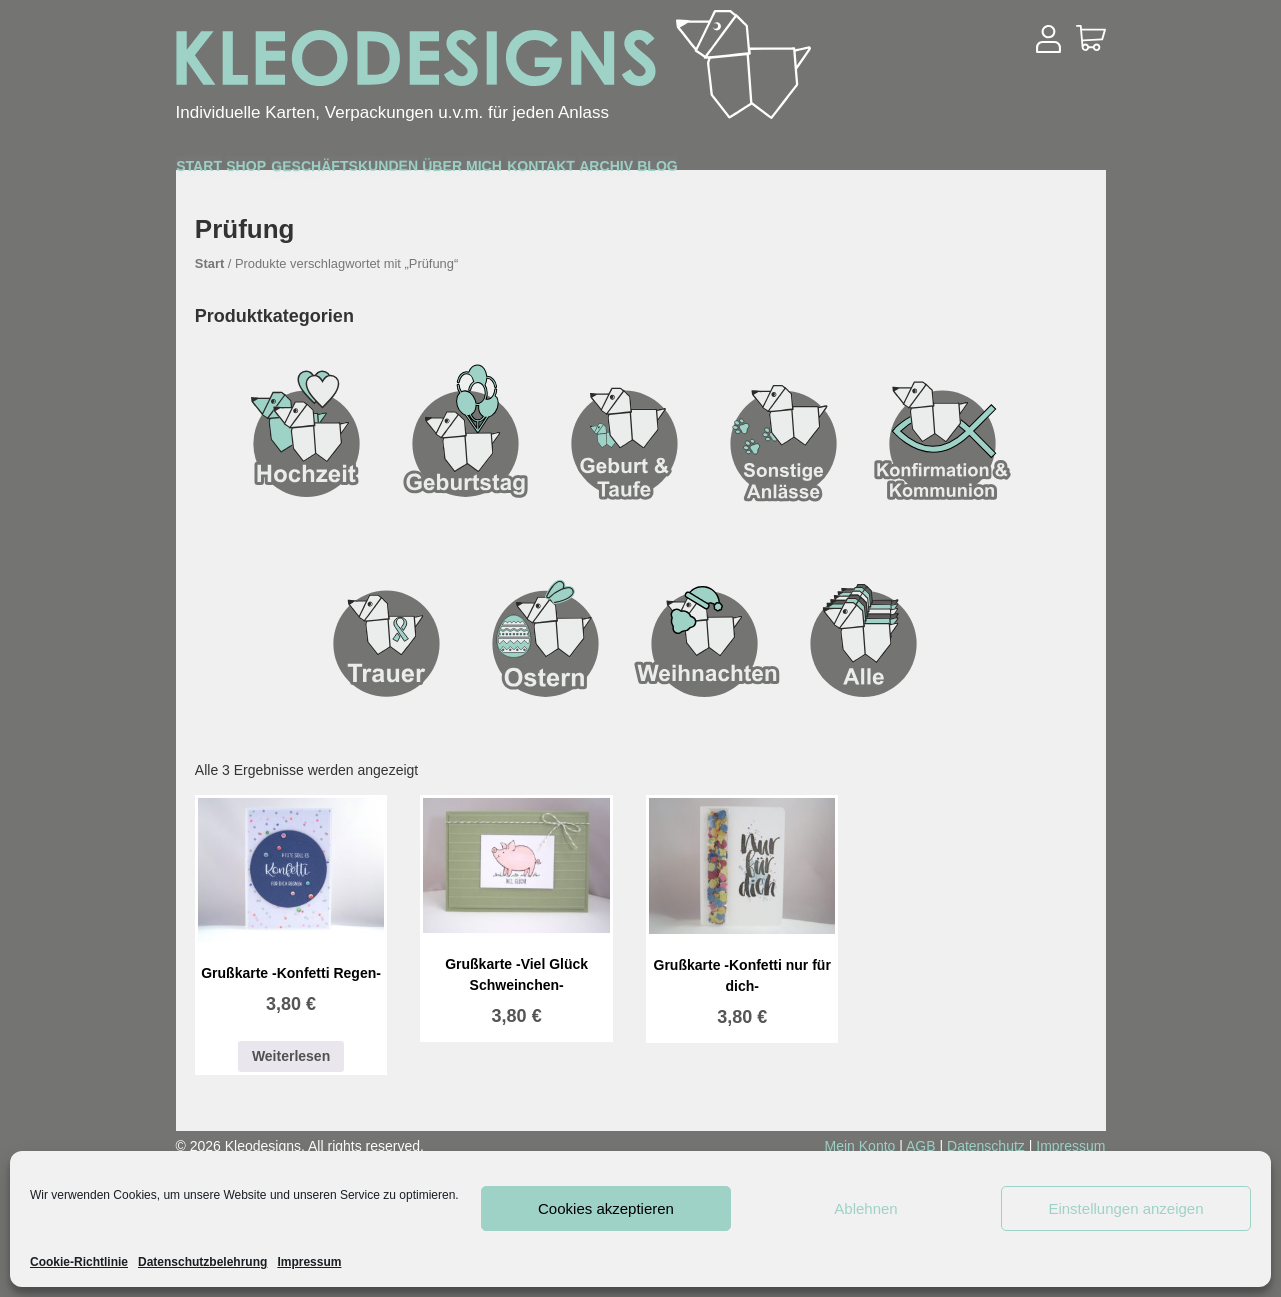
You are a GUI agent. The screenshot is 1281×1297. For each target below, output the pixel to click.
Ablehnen (865, 1208)
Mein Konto (860, 1146)
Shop (323, 171)
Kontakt (814, 171)
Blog (1040, 171)
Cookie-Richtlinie (79, 1262)
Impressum (309, 1262)
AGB (921, 1146)
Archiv (935, 171)
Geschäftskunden (486, 172)
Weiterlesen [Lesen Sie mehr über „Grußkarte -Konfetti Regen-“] (291, 1056)
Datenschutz (986, 1146)
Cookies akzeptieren (606, 1208)
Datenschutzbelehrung (202, 1262)
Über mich (676, 171)
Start (225, 171)
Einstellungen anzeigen (1125, 1208)
